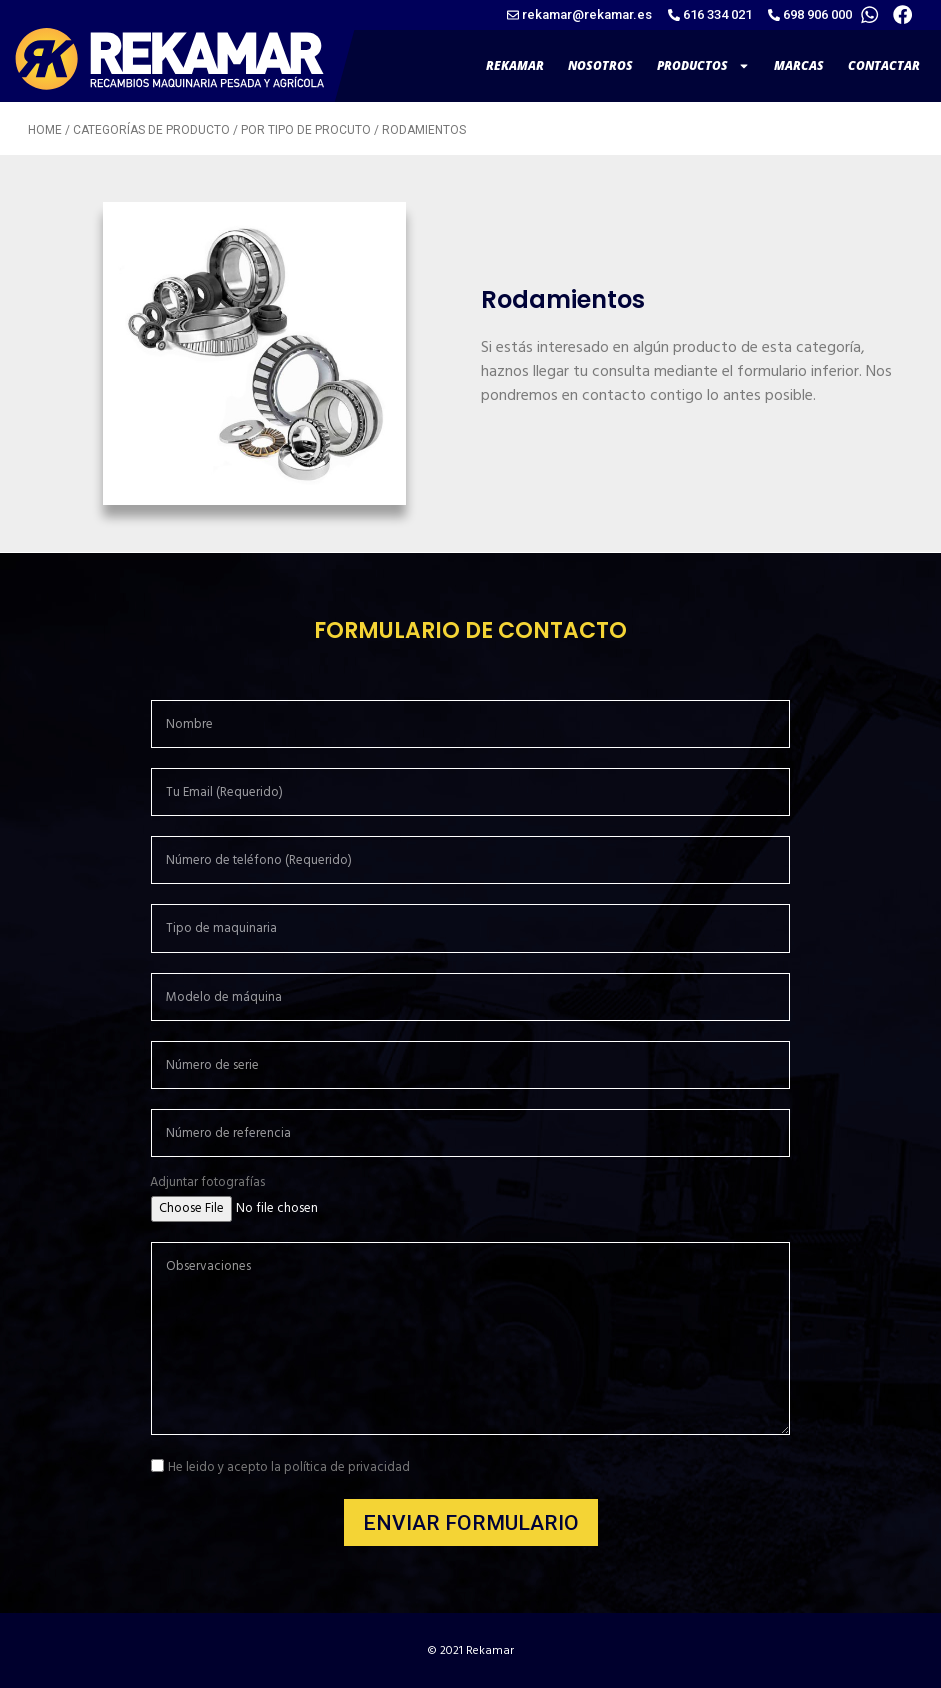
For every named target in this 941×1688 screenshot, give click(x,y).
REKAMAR (515, 65)
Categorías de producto (151, 130)
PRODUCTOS (703, 66)
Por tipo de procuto (306, 130)
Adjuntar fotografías (207, 1182)
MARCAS (799, 65)
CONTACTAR (884, 65)
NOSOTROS (600, 65)
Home (45, 130)
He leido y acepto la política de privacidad (289, 1468)
